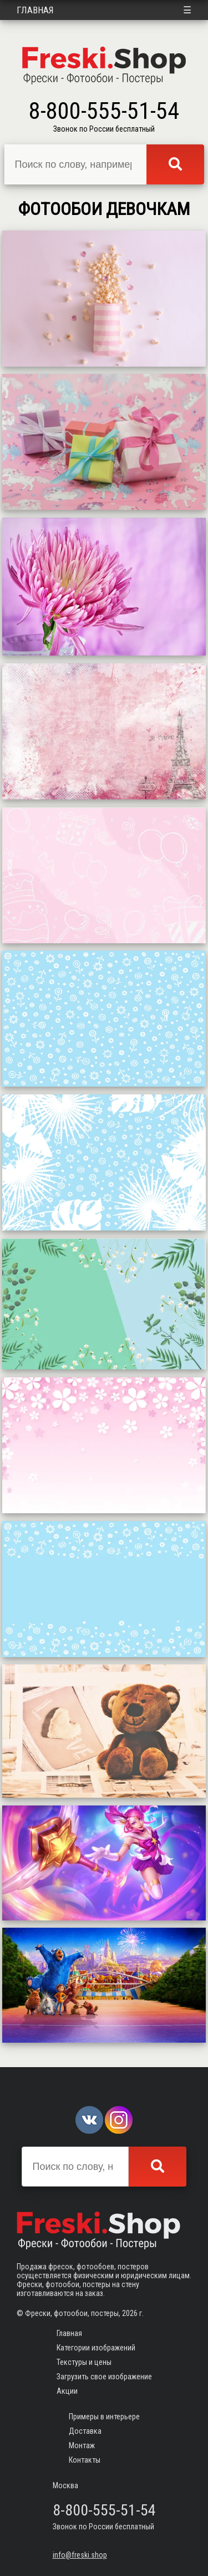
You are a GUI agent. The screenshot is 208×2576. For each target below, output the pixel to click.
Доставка (85, 2431)
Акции (67, 2391)
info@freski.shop (80, 2554)
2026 (130, 2313)
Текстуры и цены (84, 2362)
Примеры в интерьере (104, 2416)
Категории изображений (96, 2347)
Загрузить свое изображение (104, 2376)
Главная (35, 10)
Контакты (84, 2459)
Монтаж (82, 2445)
